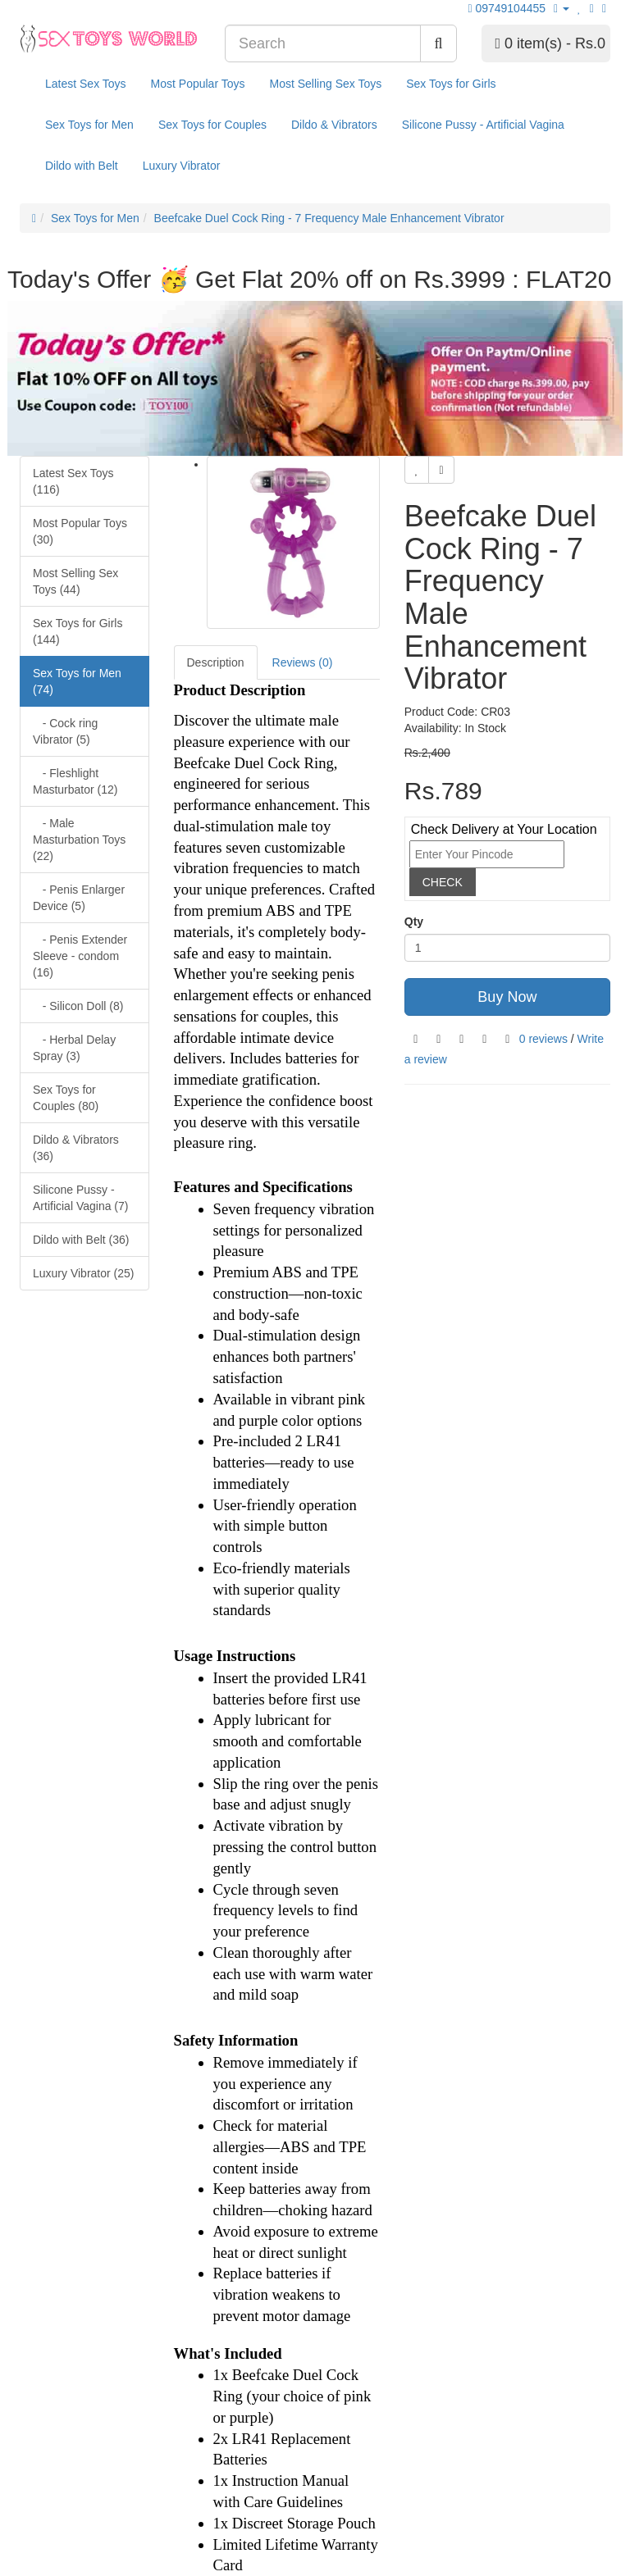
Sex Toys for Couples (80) (65, 1098)
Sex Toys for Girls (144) (77, 631)
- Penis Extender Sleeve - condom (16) (80, 956)
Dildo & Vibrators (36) (76, 1148)
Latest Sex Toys (85, 83)
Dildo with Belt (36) (81, 1239)
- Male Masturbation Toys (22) (79, 839)
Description (215, 662)
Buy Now (506, 997)
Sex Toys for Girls (450, 83)
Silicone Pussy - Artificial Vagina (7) (80, 1198)
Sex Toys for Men (89, 124)
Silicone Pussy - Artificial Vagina (483, 124)
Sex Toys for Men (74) (77, 681)
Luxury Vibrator (182, 165)
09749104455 (510, 8)
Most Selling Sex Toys (325, 83)
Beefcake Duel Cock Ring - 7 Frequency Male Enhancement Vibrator (329, 218)
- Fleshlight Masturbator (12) (75, 781)
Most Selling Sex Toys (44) (75, 581)
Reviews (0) (302, 662)
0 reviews (543, 1038)
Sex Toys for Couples (212, 124)
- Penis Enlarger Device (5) (79, 898)
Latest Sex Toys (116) (73, 481)
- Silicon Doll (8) (78, 1006)
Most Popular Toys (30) (80, 531)
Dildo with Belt (81, 165)
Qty (413, 921)
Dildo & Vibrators (334, 124)
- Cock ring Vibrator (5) (65, 731)
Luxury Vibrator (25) (83, 1273)
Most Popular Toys (198, 83)
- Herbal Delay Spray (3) (74, 1048)
